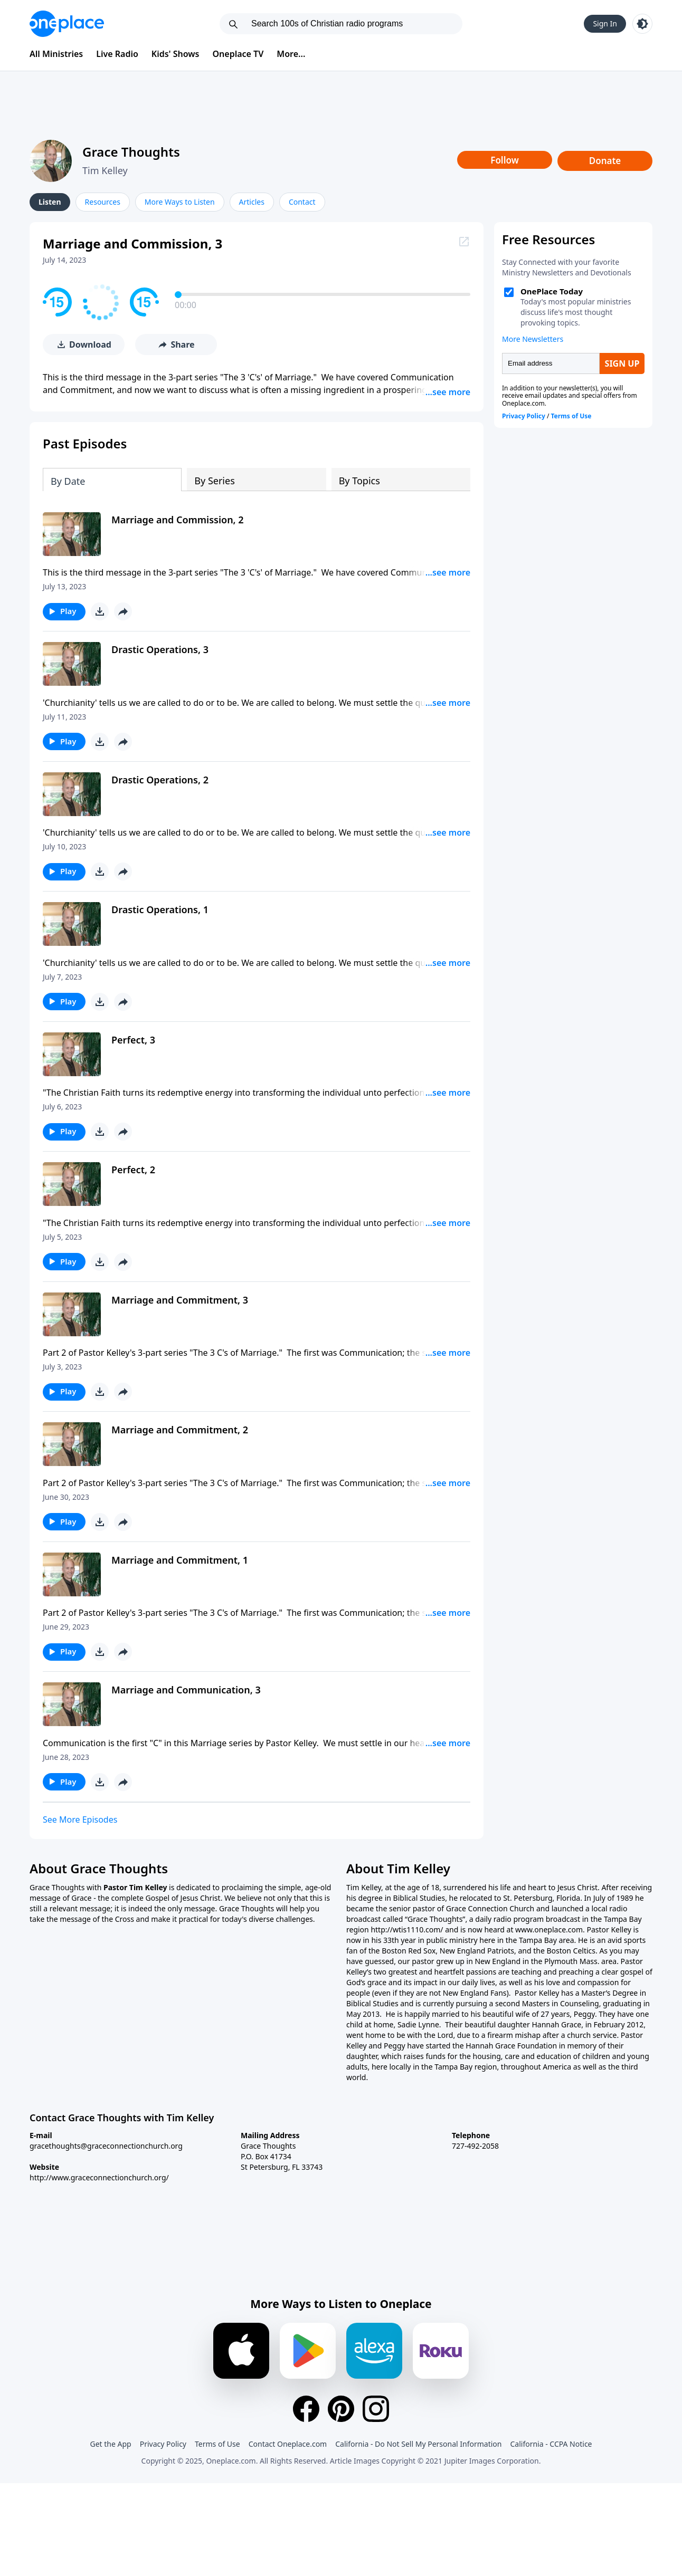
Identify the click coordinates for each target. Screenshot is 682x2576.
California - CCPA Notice (551, 2442)
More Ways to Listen (180, 202)
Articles (251, 202)
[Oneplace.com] (67, 24)
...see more (447, 390)
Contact (302, 202)
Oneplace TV (238, 54)
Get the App (110, 2442)
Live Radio (117, 54)
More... (291, 54)
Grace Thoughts (131, 151)
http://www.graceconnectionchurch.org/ (99, 2175)
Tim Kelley (105, 170)
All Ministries (56, 54)
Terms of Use (217, 2442)
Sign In (605, 23)
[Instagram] (376, 2406)
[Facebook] (306, 2406)
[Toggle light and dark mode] (642, 24)
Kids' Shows (175, 54)
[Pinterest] (341, 2406)
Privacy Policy (163, 2442)
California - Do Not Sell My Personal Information (418, 2442)
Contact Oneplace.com (288, 2442)
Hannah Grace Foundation (511, 2043)
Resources (102, 202)
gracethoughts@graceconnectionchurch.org (106, 2144)
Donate (605, 161)
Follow (504, 160)
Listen (50, 202)
